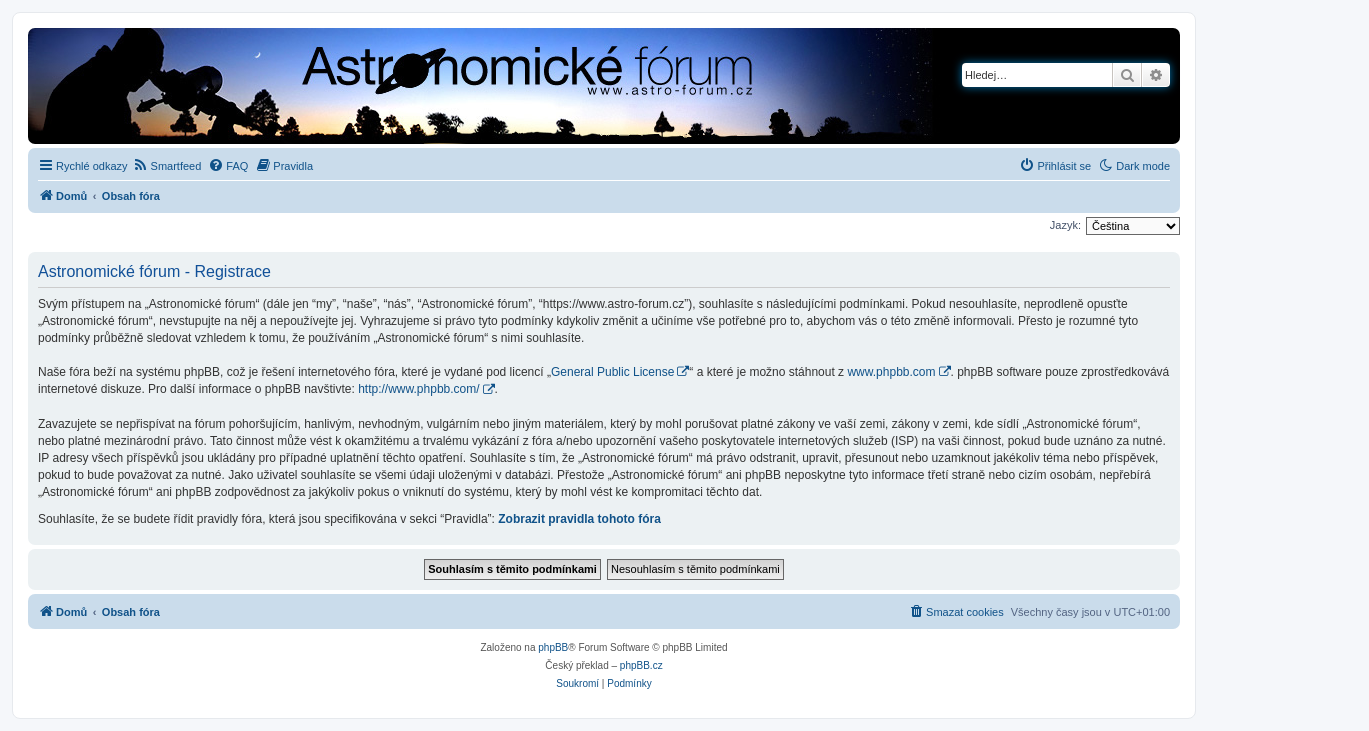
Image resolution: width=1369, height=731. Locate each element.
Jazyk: (1065, 225)
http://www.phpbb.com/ (418, 389)
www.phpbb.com (891, 372)
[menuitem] (167, 166)
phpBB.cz (641, 665)
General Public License (612, 372)
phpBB (553, 647)
